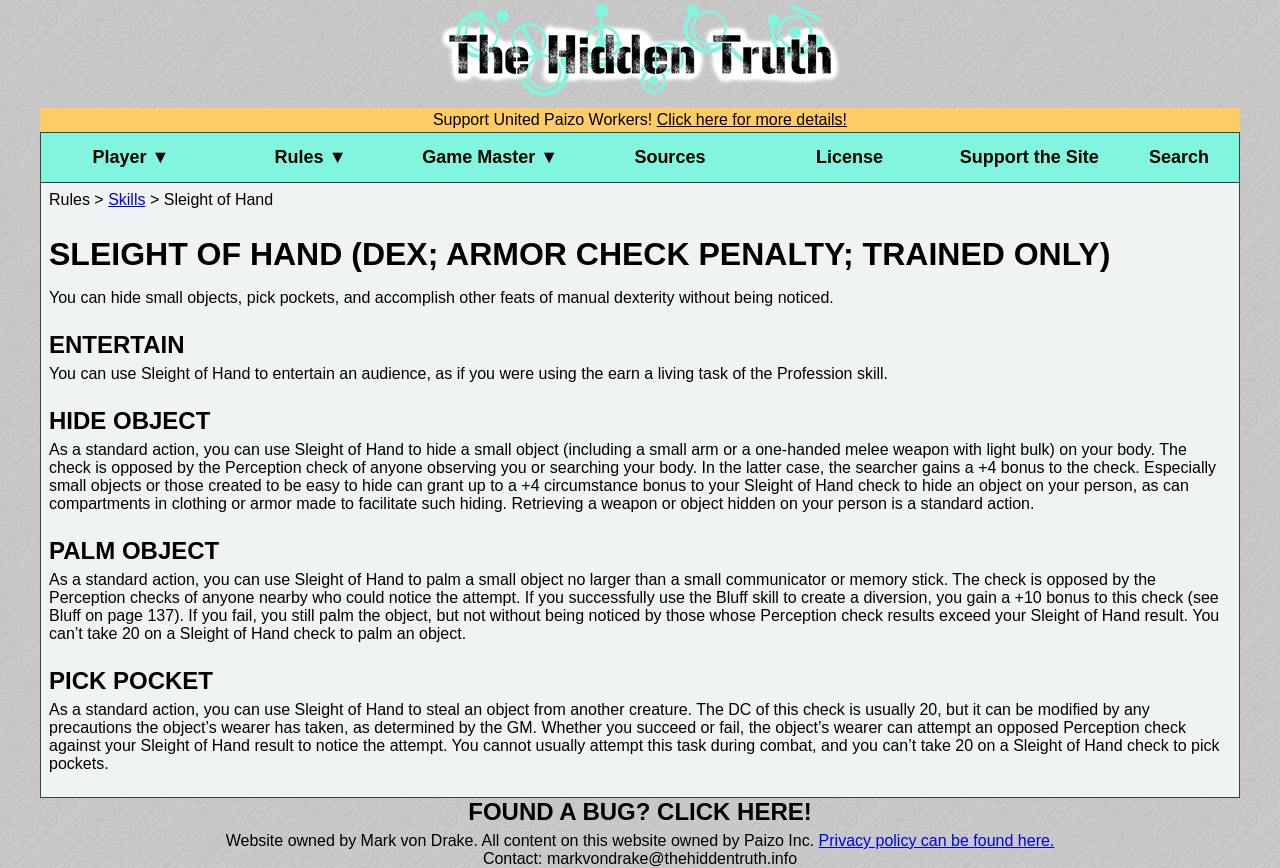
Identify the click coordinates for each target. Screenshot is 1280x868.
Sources (669, 157)
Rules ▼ (311, 157)
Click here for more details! (752, 119)
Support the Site (1029, 157)
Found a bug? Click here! (640, 811)
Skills (126, 199)
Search (1179, 157)
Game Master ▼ (490, 157)
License (849, 157)
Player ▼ (130, 157)
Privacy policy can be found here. (937, 840)
